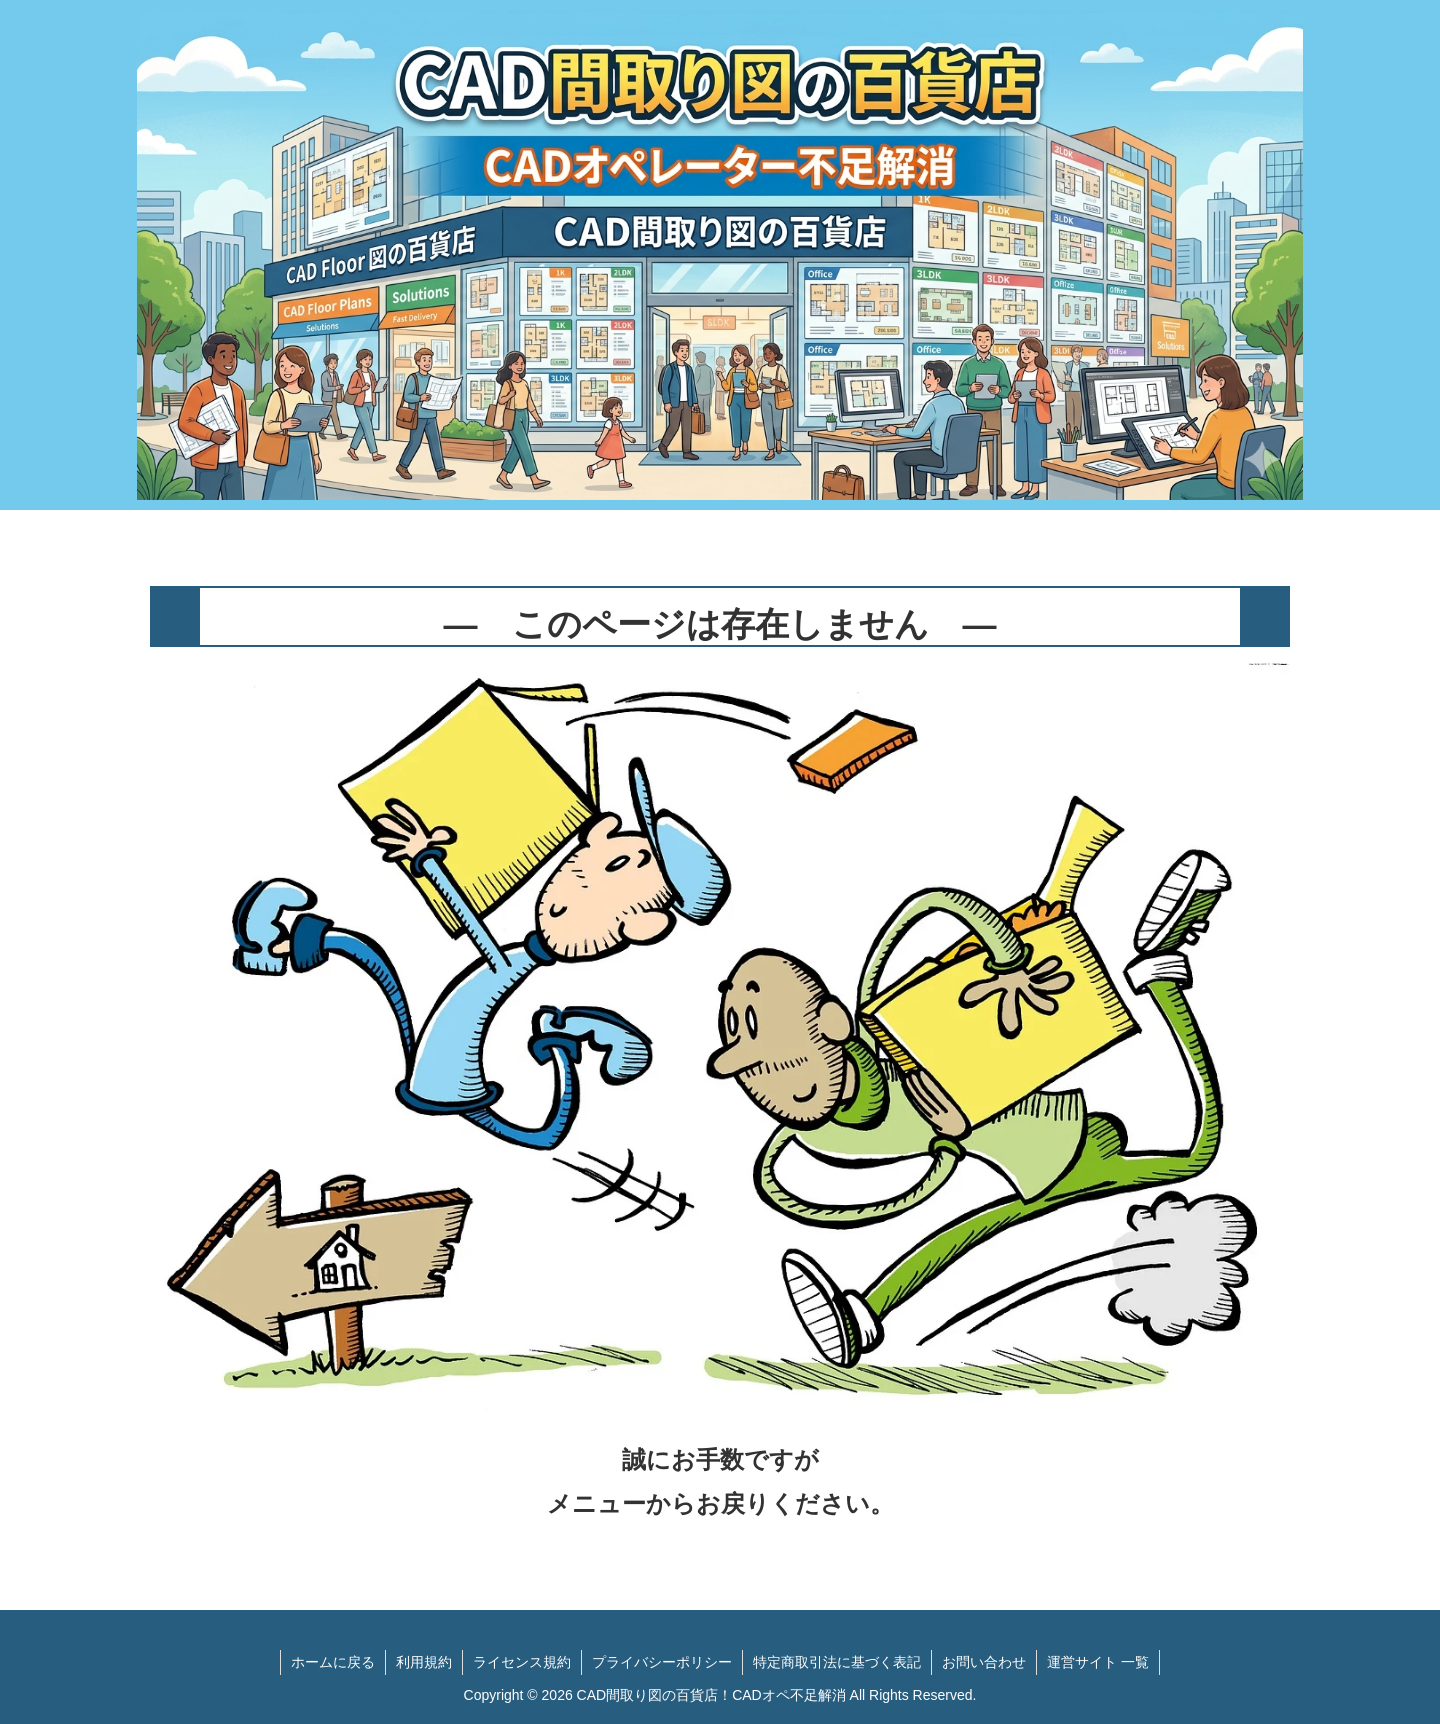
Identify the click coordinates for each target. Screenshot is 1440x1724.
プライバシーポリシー (662, 1662)
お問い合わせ (984, 1662)
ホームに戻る (333, 1662)
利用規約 (424, 1662)
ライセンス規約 (522, 1662)
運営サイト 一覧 (1098, 1662)
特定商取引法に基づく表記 (837, 1662)
